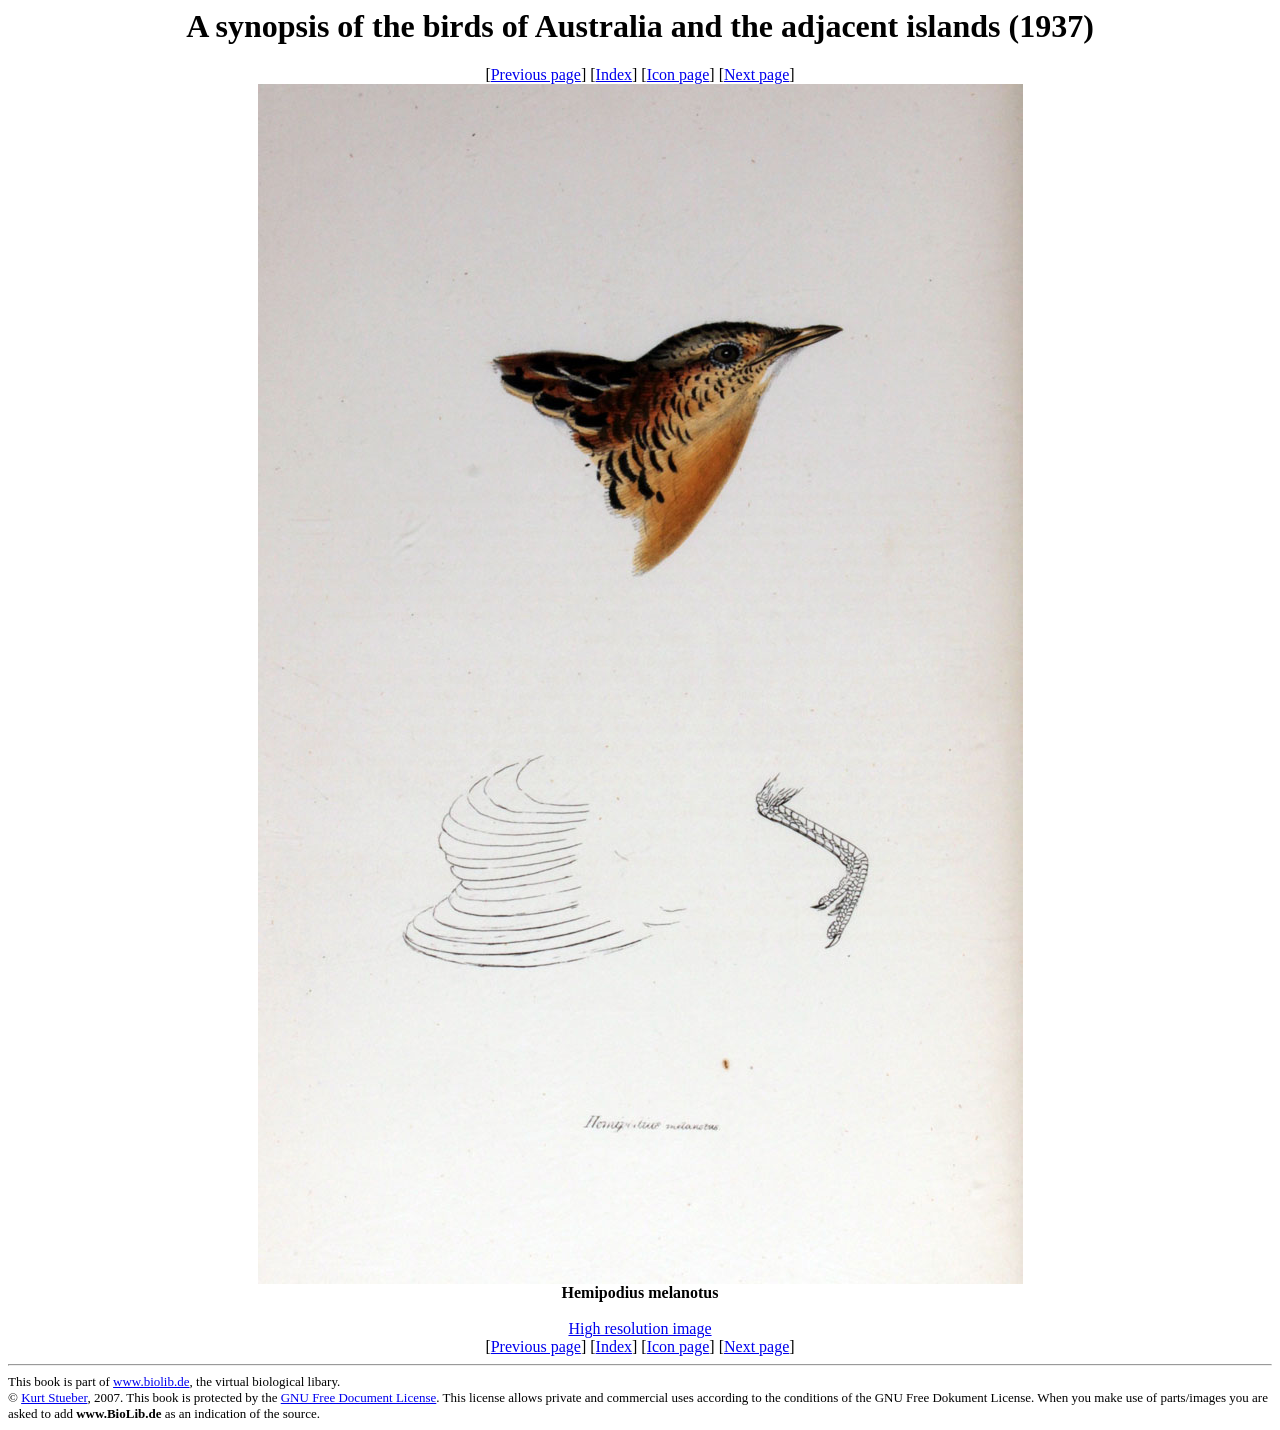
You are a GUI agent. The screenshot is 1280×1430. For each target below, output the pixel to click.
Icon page (678, 74)
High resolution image (639, 1328)
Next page (756, 74)
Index (614, 74)
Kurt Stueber (54, 1397)
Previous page (536, 74)
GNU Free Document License (359, 1397)
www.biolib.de (151, 1381)
